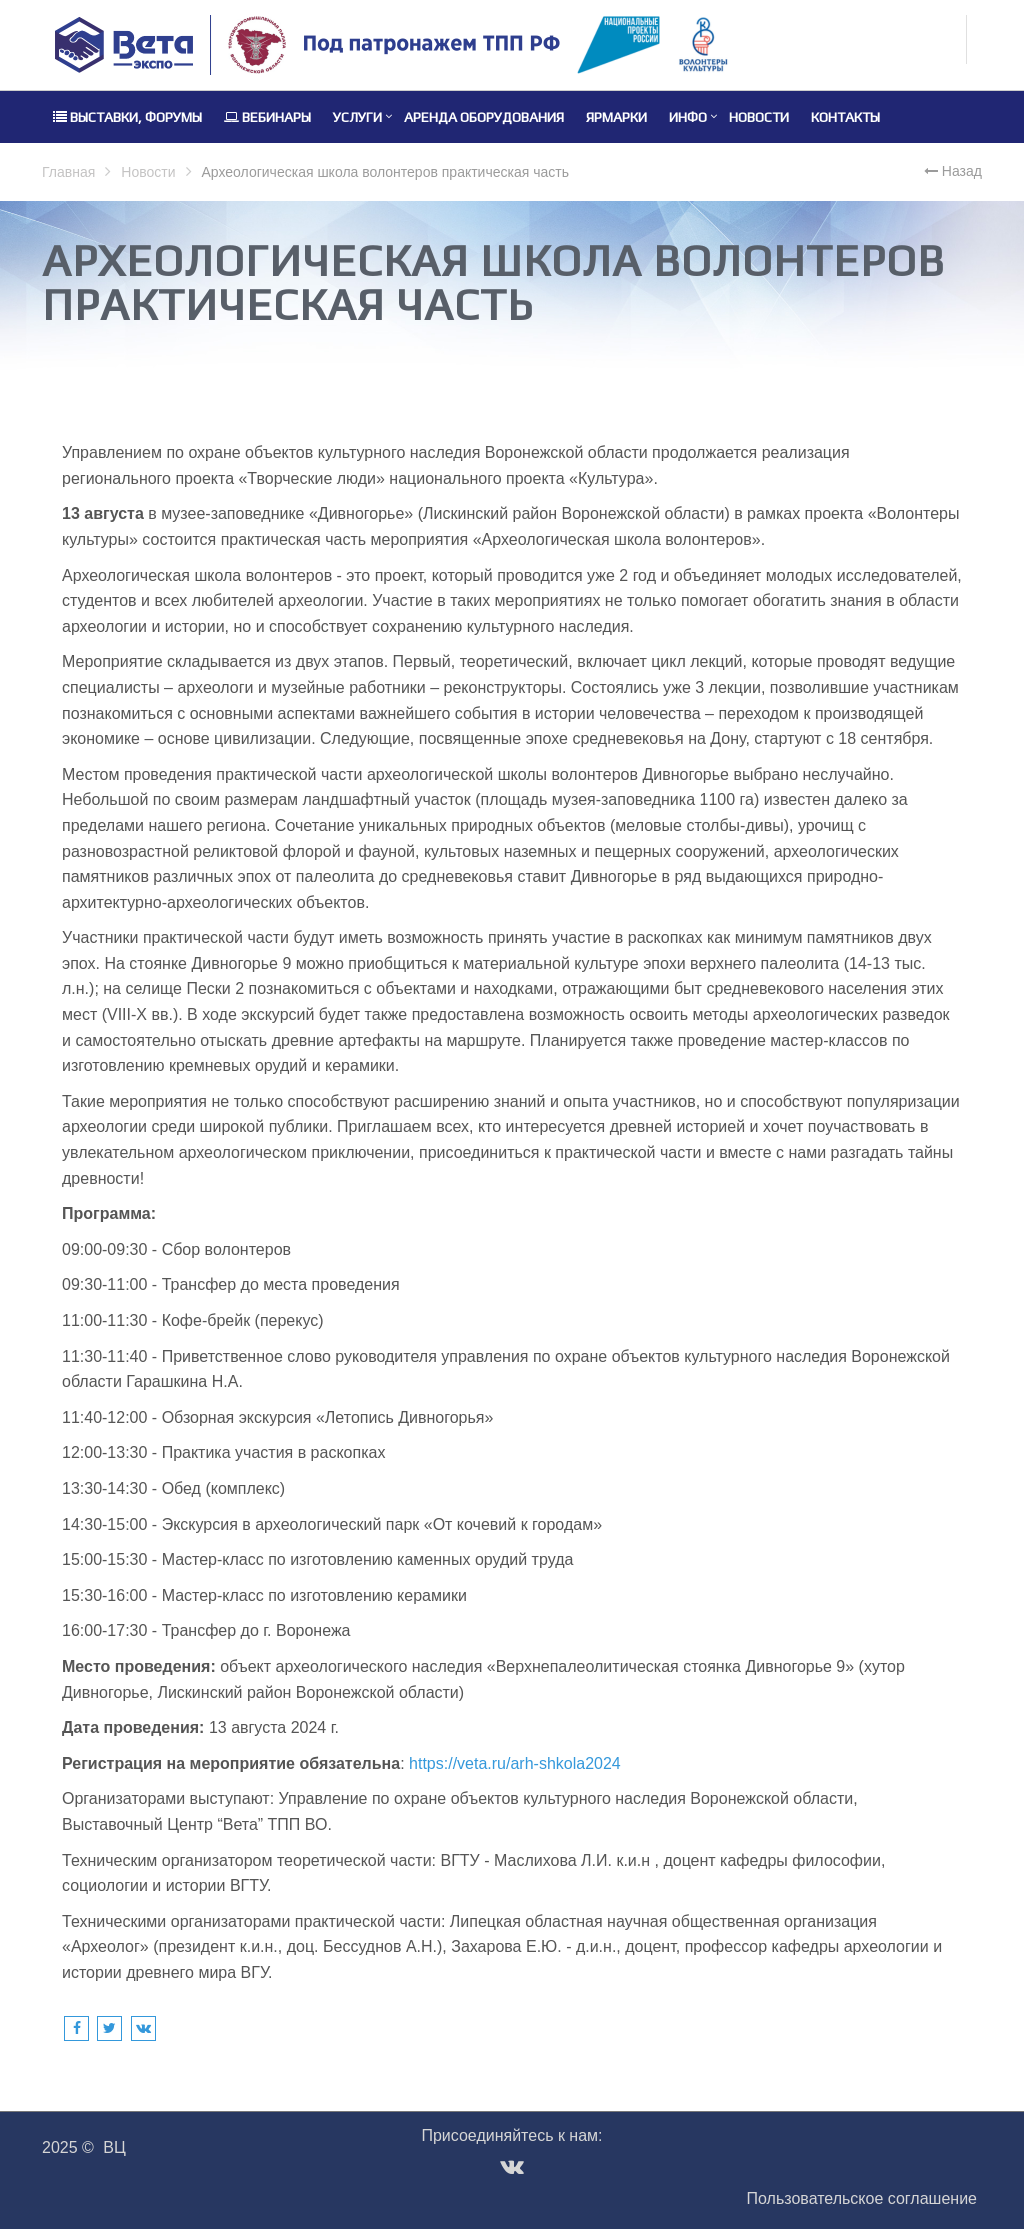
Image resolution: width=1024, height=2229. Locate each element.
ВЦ (114, 2147)
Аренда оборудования (484, 117)
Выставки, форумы (127, 117)
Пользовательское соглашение (862, 2198)
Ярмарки (616, 117)
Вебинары (267, 117)
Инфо (688, 117)
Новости (759, 117)
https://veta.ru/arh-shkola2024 (515, 1763)
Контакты (845, 117)
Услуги (357, 117)
